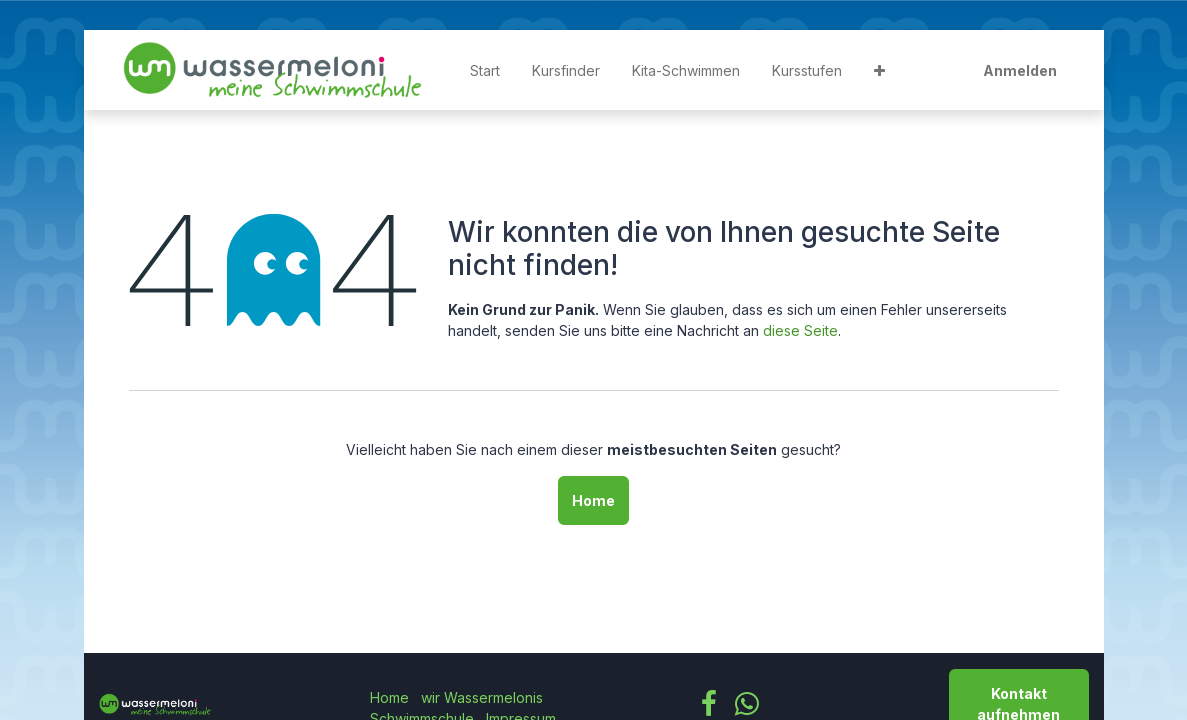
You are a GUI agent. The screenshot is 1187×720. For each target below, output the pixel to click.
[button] (879, 70)
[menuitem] (485, 70)
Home (593, 500)
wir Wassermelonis (482, 697)
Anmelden (1020, 70)
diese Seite (800, 330)
